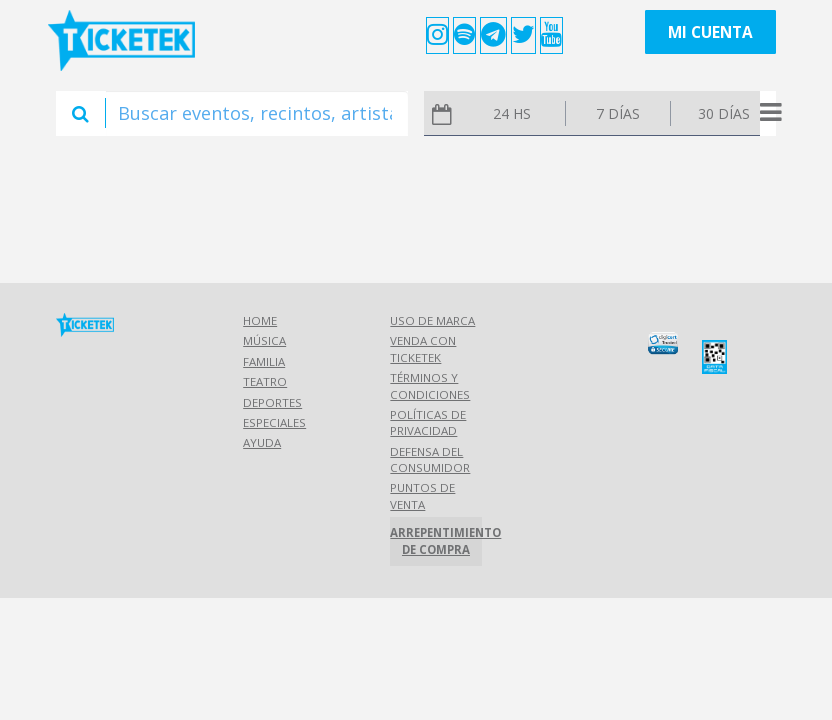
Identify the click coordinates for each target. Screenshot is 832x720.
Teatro (265, 381)
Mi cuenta (710, 32)
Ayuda (262, 442)
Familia (264, 361)
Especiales (274, 422)
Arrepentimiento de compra (435, 540)
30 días (724, 113)
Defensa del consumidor (430, 459)
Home (260, 320)
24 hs (512, 113)
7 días (618, 113)
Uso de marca (432, 320)
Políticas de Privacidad (428, 422)
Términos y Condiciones (430, 385)
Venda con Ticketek (423, 348)
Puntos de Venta (422, 495)
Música (264, 340)
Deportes (272, 402)
